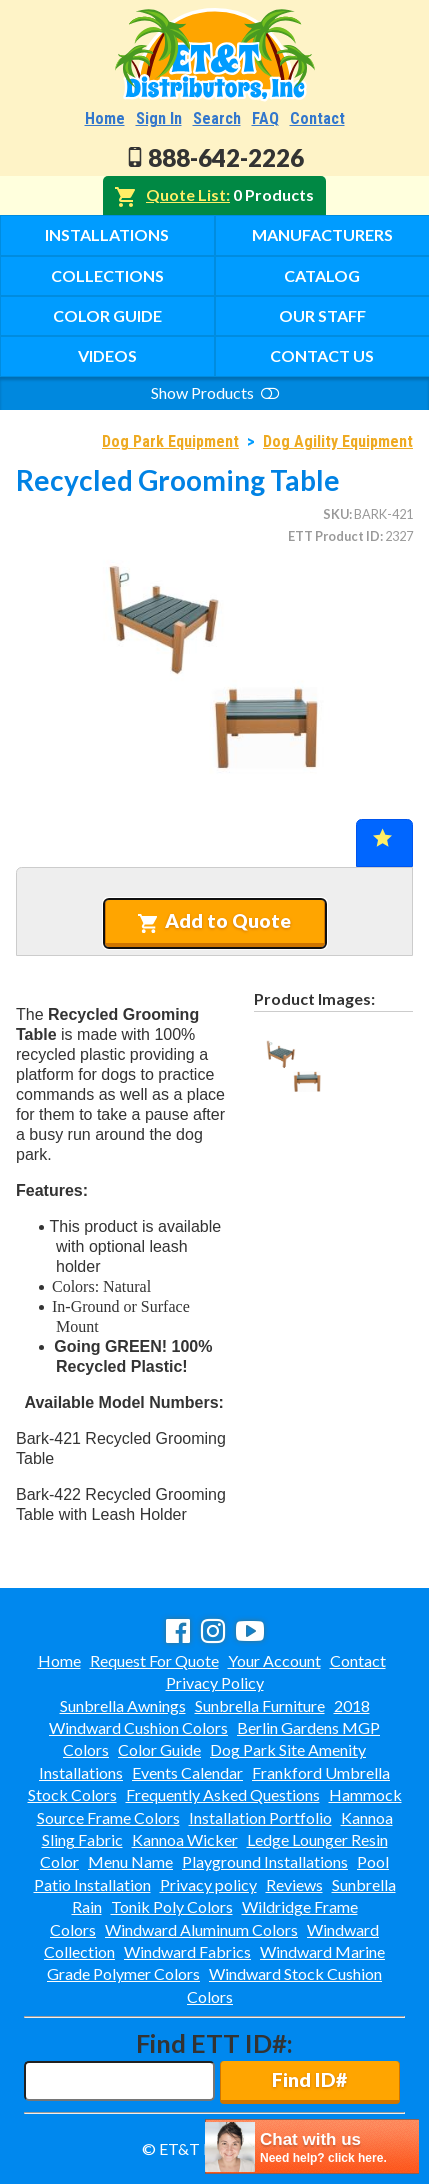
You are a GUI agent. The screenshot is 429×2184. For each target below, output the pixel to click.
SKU (336, 514)
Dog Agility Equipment (338, 441)
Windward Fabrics (187, 1951)
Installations (107, 234)
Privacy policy (208, 1884)
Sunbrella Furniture (260, 1705)
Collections (107, 275)
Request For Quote (154, 1660)
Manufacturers (322, 234)
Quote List (186, 194)
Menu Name (130, 1861)
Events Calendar (187, 1772)
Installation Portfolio (260, 1817)
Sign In (159, 118)
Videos (107, 355)
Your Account (274, 1660)
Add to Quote (214, 921)
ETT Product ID (334, 536)
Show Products (215, 392)
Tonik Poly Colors (172, 1906)
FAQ (265, 118)
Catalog (322, 275)
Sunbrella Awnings (123, 1705)
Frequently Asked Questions (223, 1794)
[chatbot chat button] (312, 2146)
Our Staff (322, 315)
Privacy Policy (215, 1682)
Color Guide (107, 315)
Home (105, 118)
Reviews (294, 1884)
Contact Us (322, 355)
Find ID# (309, 2079)
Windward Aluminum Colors (201, 1929)
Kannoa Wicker (185, 1839)
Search (217, 118)
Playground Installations (265, 1861)
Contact (317, 118)
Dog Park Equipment (170, 441)
